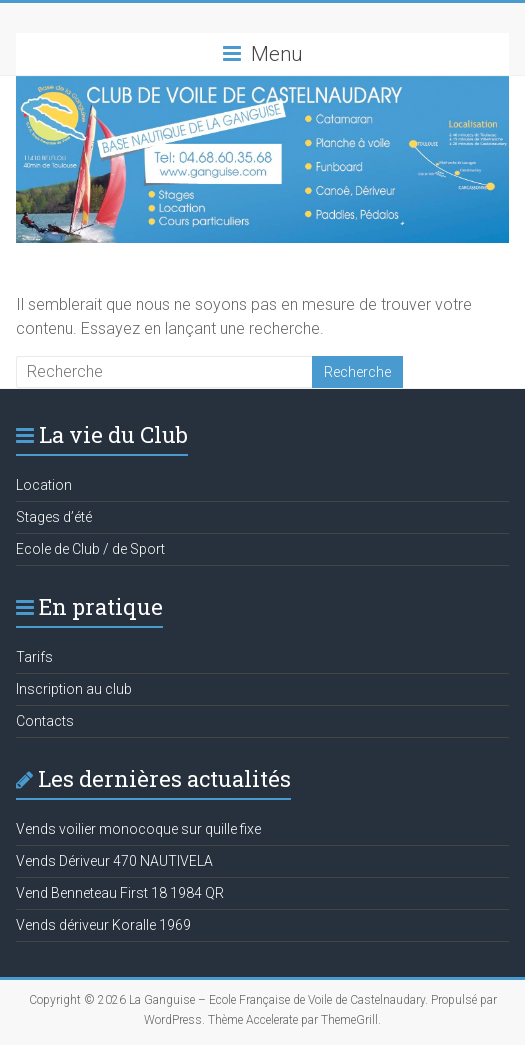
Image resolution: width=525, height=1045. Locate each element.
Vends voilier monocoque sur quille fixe (138, 829)
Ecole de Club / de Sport (90, 549)
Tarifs (34, 657)
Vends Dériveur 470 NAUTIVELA (114, 861)
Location (44, 485)
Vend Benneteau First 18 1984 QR (120, 893)
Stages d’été (54, 517)
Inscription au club (74, 689)
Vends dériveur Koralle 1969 (103, 925)
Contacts (45, 721)
